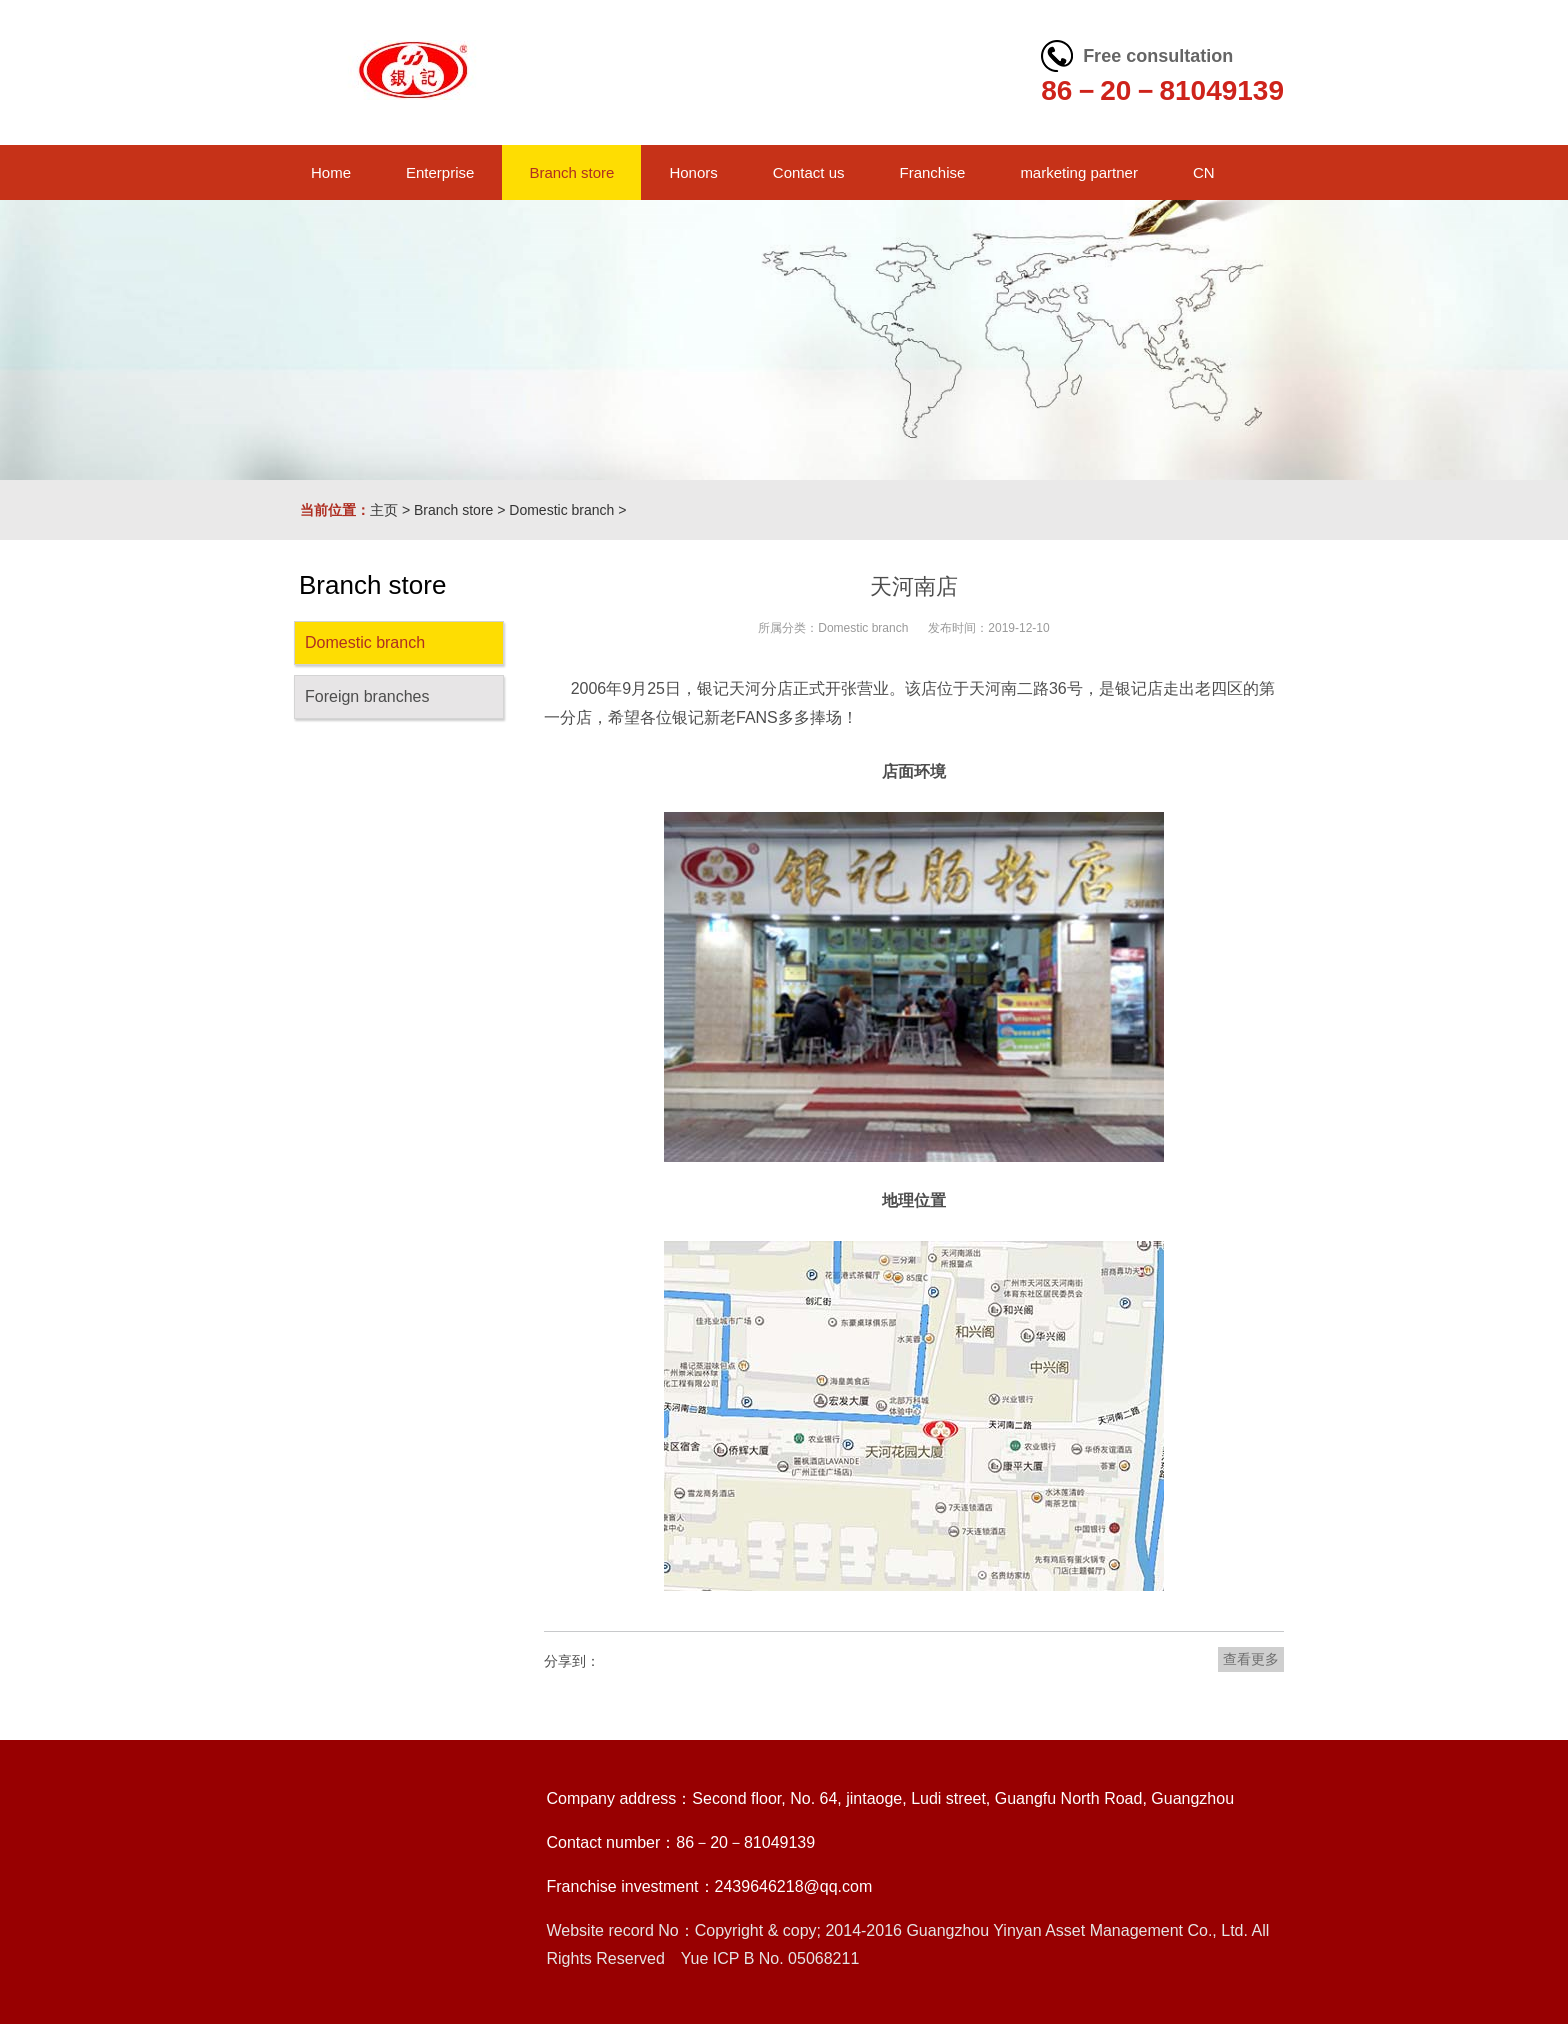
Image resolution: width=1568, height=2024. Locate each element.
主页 (384, 510)
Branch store (453, 510)
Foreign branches (367, 696)
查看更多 (1251, 1659)
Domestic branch (561, 510)
